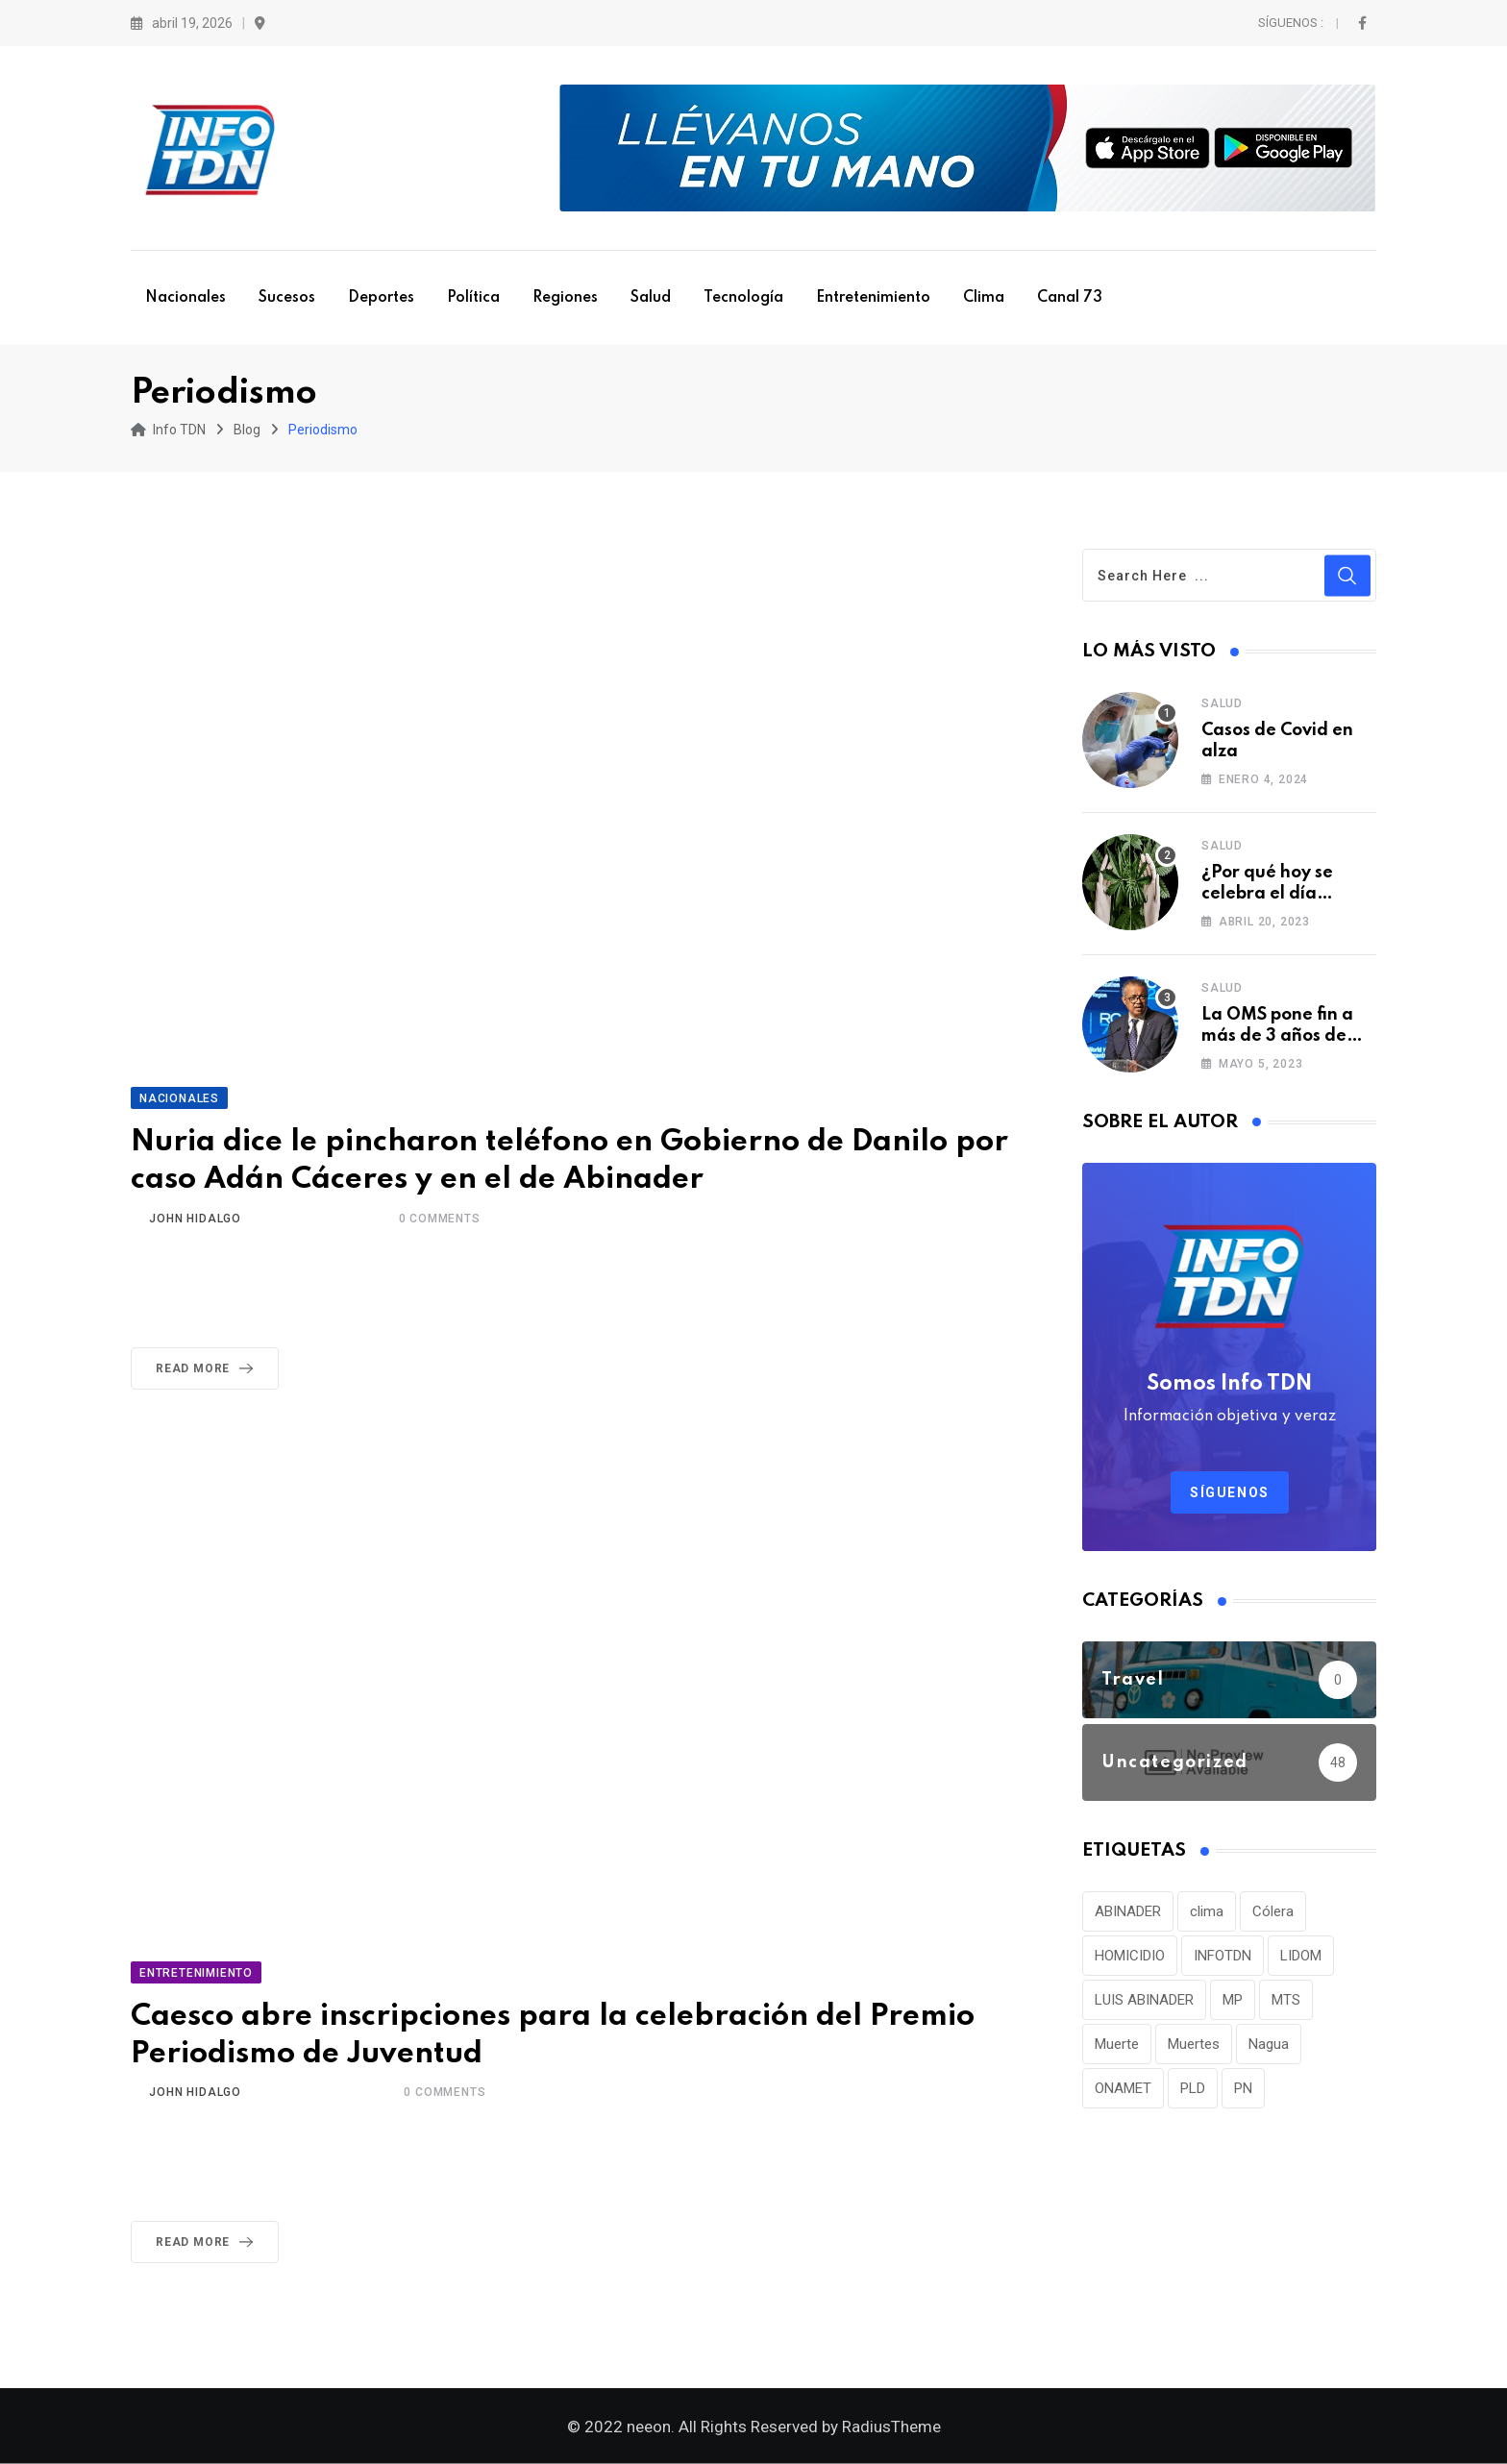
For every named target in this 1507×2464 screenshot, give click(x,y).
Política (473, 298)
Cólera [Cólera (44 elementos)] (1273, 1911)
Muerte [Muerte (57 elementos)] (1117, 2044)
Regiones (565, 298)
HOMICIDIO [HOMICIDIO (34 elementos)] (1130, 1955)
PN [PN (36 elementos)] (1243, 2088)
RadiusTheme (891, 2426)
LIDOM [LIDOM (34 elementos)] (1301, 1955)
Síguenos (1230, 1492)
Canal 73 (1069, 298)
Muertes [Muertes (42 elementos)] (1194, 2044)
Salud (650, 298)
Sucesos (287, 298)
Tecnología (743, 298)
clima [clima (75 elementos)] (1206, 1911)
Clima (983, 298)
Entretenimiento (873, 298)
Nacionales (185, 298)
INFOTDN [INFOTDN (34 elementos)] (1222, 1955)
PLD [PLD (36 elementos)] (1192, 2088)
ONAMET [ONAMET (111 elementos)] (1123, 2088)
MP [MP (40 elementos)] (1233, 1999)
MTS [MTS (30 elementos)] (1286, 1999)
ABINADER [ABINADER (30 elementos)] (1128, 1911)
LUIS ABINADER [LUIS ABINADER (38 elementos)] (1144, 1999)
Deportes (381, 298)
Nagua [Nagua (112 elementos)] (1268, 2044)
